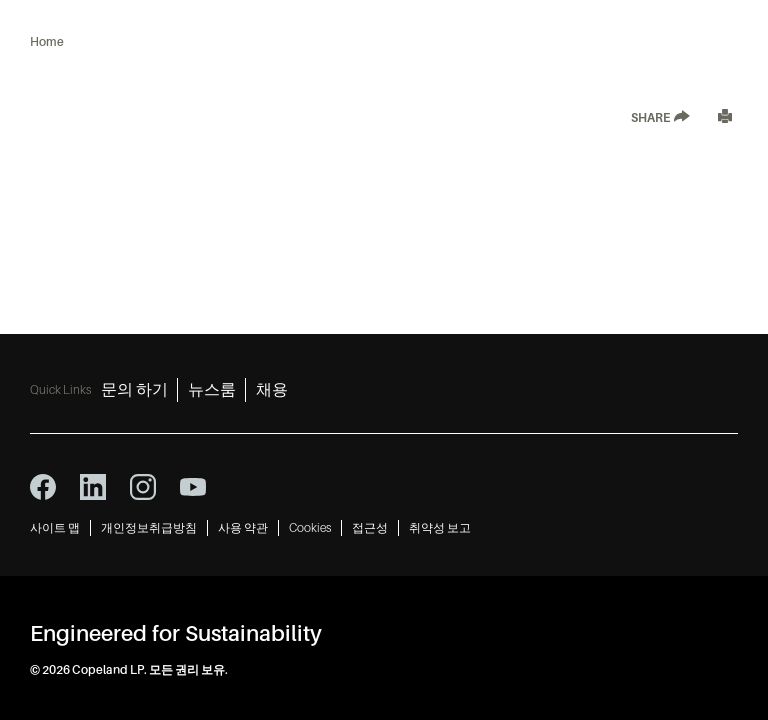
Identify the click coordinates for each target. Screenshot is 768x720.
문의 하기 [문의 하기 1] (134, 390)
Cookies (310, 528)
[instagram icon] (143, 487)
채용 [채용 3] (272, 390)
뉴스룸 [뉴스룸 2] (212, 390)
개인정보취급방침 (149, 528)
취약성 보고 (440, 528)
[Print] (725, 118)
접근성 (370, 528)
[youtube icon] (193, 487)
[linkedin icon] (93, 487)
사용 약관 (243, 528)
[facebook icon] (43, 487)
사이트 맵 (55, 528)
